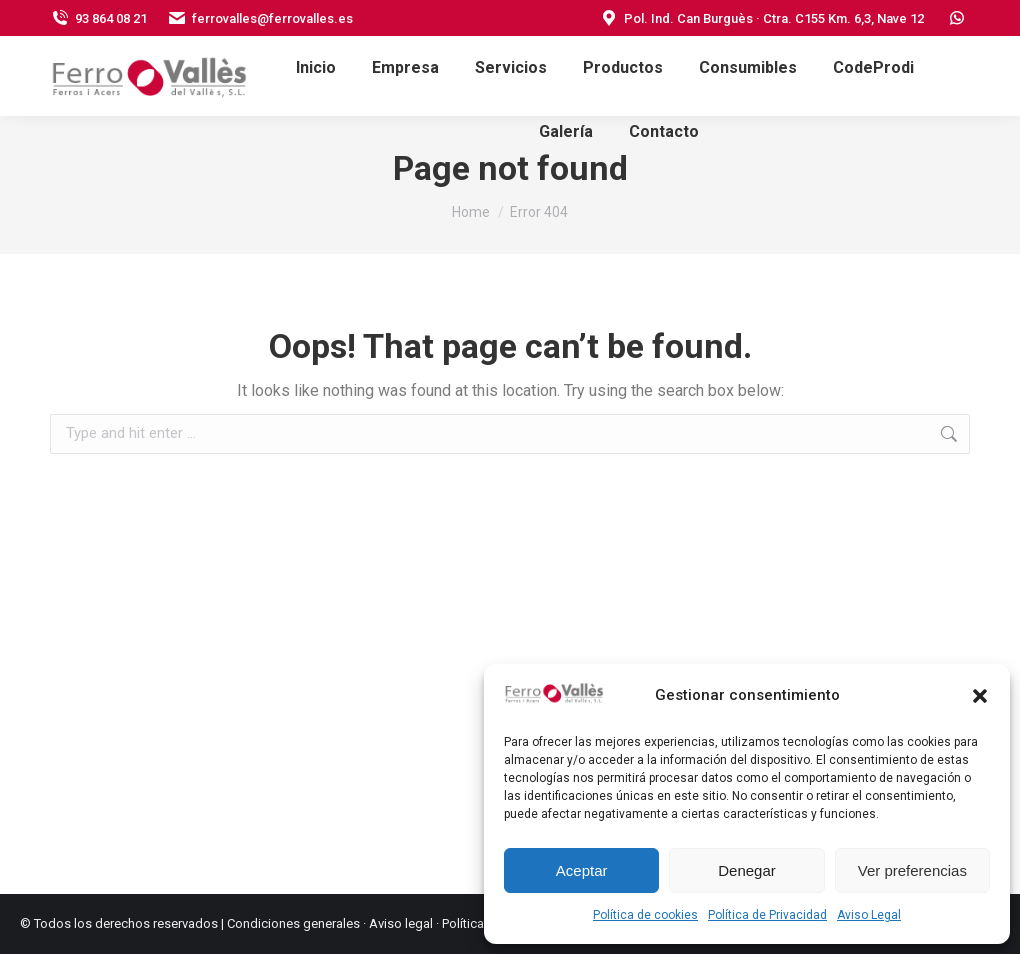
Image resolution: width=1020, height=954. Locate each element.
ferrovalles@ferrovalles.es (260, 18)
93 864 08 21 (98, 18)
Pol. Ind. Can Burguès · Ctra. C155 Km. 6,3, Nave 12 (761, 18)
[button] (980, 696)
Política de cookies (645, 915)
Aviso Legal (869, 915)
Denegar (747, 870)
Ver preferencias (912, 870)
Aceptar (582, 870)
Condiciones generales (293, 923)
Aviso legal (401, 923)
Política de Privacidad (767, 915)
